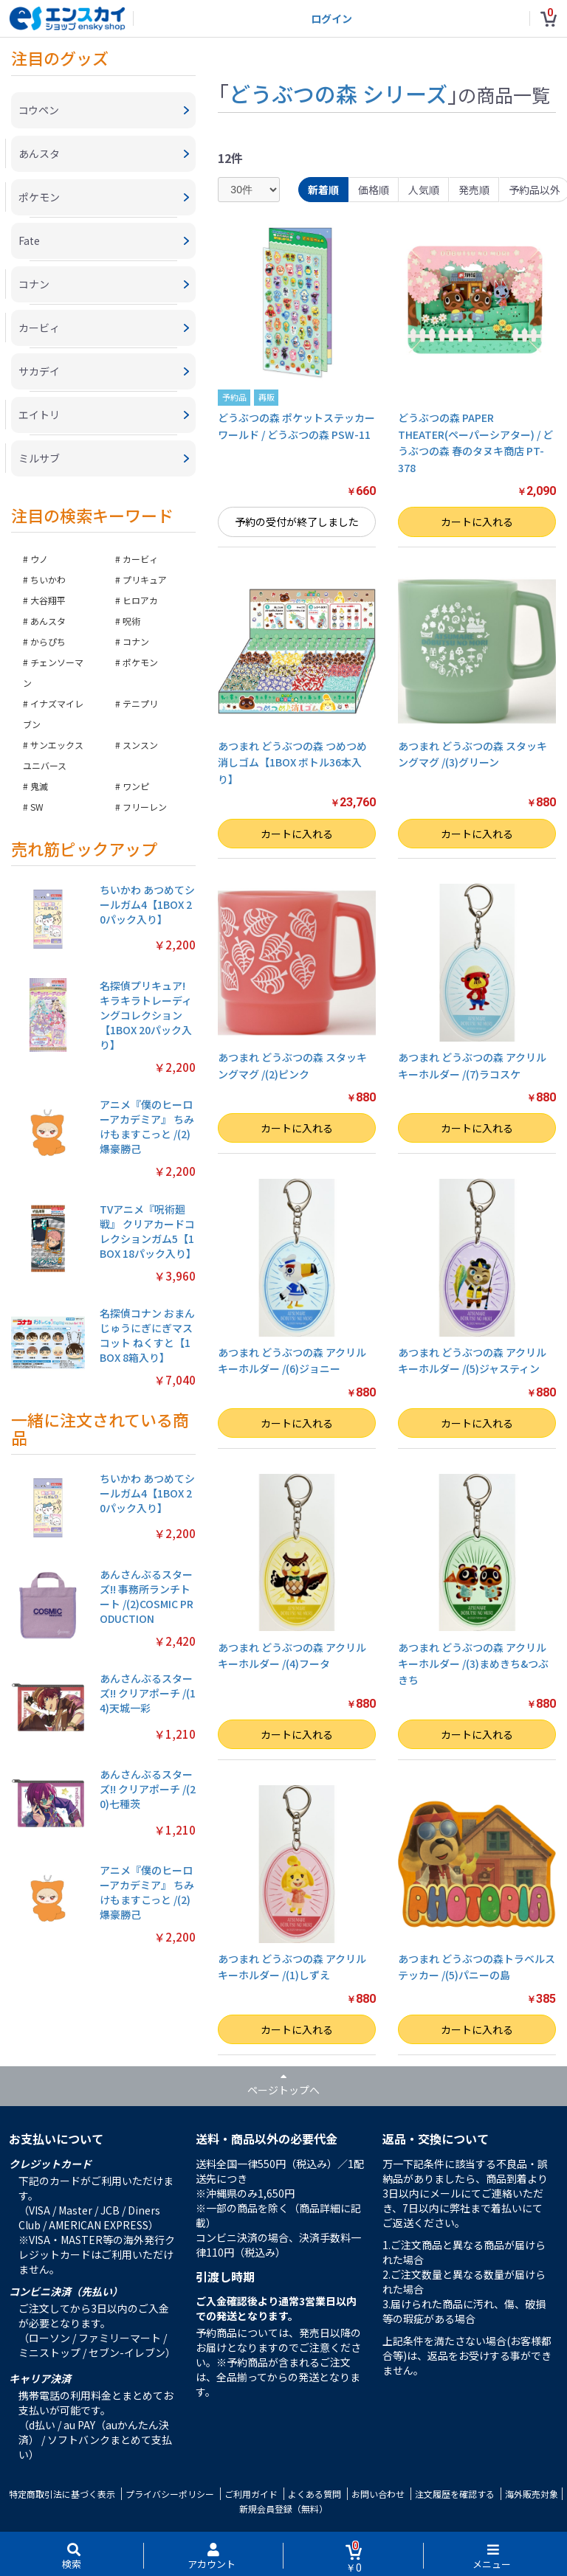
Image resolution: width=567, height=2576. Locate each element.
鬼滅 (39, 786)
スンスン (140, 744)
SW (37, 806)
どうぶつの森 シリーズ (338, 92)
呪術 (131, 620)
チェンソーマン (53, 672)
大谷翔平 (48, 600)
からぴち (48, 641)
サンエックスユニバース (53, 755)
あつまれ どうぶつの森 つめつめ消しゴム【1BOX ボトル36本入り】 (292, 762)
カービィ (140, 559)
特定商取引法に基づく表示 (62, 2493)
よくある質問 (314, 2493)
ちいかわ (48, 579)
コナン (136, 641)
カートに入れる (477, 521)
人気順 (423, 189)
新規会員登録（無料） (283, 2508)
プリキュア (145, 579)
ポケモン (140, 662)
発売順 (473, 189)
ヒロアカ (140, 600)
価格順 (373, 189)
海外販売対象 (531, 2493)
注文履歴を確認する (455, 2493)
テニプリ (140, 703)
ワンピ (136, 786)
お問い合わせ (378, 2493)
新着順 (323, 189)
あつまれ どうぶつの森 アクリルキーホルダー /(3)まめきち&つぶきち (473, 1664)
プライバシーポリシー (170, 2493)
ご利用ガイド (251, 2493)
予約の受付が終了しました (297, 521)
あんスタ (48, 620)
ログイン (331, 18)
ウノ (39, 559)
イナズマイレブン (53, 713)
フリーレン (145, 806)
